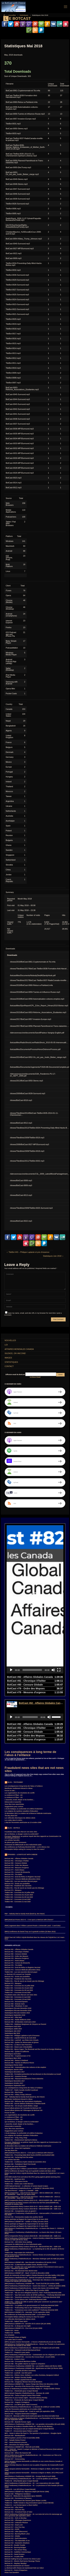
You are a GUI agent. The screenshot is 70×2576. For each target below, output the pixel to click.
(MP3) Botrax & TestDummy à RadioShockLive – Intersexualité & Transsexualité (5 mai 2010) (34, 2164)
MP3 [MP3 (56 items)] (60, 2562)
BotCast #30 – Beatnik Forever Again (18, 2372)
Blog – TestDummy (15, 1733)
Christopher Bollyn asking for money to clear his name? (25, 1800)
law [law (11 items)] (7, 2562)
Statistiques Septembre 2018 (15, 1966)
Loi (6, 1345)
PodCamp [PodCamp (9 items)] (27, 2566)
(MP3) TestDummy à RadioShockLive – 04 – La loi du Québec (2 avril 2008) (31, 2429)
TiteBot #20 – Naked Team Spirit (16, 2272)
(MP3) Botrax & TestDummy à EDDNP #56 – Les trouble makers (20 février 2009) (33, 2317)
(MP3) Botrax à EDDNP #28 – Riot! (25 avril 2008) (22, 2397)
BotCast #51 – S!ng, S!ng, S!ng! (16, 2088)
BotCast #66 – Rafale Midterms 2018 (18, 1970)
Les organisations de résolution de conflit (20, 1743)
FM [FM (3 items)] (7, 2555)
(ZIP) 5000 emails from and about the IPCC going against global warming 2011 (32, 2127)
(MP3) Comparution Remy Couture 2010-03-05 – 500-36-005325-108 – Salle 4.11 (33, 2186)
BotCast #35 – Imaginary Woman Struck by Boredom (23, 2332)
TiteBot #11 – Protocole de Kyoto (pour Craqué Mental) (24, 2350)
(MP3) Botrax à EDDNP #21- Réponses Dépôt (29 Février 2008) (27, 2442)
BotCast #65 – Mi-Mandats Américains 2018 (20, 1972)
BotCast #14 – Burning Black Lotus (17, 2484)
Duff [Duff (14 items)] (7, 2551)
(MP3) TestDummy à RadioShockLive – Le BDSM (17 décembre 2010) (29, 2139)
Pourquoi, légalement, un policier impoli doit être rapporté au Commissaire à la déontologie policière (33, 1787)
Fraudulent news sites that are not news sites (34, 1720)
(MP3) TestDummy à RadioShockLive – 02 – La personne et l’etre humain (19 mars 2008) (34, 2437)
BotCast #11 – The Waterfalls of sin (17, 2491)
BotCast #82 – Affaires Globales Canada (19, 1809)
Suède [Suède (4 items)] (44, 2570)
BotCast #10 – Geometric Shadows (17, 2493)
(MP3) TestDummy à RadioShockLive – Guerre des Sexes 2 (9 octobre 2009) (32, 2239)
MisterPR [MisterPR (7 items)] (51, 2562)
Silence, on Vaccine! (15, 1353)
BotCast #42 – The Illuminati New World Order (21, 2221)
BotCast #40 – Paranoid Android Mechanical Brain (22, 2301)
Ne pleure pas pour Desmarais (15, 1793)
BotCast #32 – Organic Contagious (17, 2353)
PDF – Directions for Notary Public (17, 2395)
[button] (35, 1575)
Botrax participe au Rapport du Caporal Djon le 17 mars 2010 (26, 2177)
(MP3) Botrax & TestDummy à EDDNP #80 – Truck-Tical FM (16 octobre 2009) (32, 2234)
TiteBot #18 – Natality (12, 2283)
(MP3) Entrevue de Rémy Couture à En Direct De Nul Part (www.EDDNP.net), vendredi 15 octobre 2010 (32, 2154)
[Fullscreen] (59, 1620)
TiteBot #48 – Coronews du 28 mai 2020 (19, 1848)
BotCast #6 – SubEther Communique (18, 2503)
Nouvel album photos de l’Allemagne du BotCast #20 (23, 2061)
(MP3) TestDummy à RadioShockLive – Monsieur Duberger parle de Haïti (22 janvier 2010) (34, 2210)
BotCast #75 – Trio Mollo (13, 1825)
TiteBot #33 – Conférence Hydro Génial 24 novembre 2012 (25, 2112)
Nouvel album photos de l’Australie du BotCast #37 (23, 2059)
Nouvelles (12, 15)
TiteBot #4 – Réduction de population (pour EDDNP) (23, 2446)
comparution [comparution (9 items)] (51, 2543)
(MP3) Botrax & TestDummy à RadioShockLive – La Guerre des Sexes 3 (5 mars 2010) (33, 2183)
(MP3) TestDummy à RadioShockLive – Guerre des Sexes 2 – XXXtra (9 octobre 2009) (35, 2236)
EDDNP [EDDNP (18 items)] (15, 2551)
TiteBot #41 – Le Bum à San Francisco (18, 1995)
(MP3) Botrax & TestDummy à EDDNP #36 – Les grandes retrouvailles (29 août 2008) (35, 2375)
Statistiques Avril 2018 (13, 2004)
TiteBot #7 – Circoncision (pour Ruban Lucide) (21, 2381)
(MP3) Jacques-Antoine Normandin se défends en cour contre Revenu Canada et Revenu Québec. (33, 2412)
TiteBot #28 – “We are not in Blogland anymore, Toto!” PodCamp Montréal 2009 (33, 2243)
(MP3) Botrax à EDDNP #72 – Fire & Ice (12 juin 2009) (23, 2279)
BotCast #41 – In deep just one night (18, 2276)
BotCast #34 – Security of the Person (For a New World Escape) (27, 2337)
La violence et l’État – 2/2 (14, 1746)
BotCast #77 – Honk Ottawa (14, 1820)
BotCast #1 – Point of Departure (16, 2521)
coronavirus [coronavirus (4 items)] (19, 2547)
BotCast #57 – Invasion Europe (16, 2027)
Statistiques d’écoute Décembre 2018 (18, 1959)
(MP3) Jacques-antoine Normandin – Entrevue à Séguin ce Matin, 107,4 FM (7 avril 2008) (34, 2420)
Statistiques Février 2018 (14, 2015)
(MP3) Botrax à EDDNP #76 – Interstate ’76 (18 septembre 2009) (27, 2263)
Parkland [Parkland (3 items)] (8, 2566)
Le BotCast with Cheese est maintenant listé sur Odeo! (24, 2518)
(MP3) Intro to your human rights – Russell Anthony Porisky (26, 2348)
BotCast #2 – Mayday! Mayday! (16, 2514)
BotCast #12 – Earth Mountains (16, 2489)
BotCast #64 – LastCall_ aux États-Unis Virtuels (22, 1991)
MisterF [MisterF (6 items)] (21, 2562)
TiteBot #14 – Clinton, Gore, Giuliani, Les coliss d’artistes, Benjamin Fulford (32, 2326)
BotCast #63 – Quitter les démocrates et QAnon (22, 1993)
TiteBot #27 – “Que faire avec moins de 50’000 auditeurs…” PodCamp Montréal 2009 (35, 2245)
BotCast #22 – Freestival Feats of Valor (18, 2462)
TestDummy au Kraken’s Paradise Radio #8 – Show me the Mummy (29, 2377)
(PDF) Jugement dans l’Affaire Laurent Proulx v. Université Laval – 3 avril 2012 (33, 1876)
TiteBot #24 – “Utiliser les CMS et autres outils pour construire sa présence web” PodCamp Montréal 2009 (33, 2253)
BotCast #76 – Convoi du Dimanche (17, 1823)
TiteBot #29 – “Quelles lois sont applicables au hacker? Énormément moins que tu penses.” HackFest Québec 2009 (34, 2218)
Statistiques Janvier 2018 (14, 2020)
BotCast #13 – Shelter (12, 2487)
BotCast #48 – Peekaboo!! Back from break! (20, 2115)
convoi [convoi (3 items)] (8, 2547)
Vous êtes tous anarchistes (14, 1755)
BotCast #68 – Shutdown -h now (16, 1956)
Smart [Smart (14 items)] (22, 2570)
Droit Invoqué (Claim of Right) (15, 2288)
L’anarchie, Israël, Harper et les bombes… (20, 1750)
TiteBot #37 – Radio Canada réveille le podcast (21, 2041)
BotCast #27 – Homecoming (15, 2410)
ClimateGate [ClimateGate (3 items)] (38, 2543)
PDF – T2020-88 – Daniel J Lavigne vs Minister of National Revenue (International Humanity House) (33, 2400)
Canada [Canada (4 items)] (27, 2543)
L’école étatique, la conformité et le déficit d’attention (24, 1759)
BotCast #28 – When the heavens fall (18, 2403)
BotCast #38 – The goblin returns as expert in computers (25, 2314)
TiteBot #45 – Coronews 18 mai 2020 (18, 1950)
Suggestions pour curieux (14, 1757)
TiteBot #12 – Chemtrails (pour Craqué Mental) (21, 2341)
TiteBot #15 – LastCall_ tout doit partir (18, 2323)
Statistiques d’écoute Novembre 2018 (18, 1961)
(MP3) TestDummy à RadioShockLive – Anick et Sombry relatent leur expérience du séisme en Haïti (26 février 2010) (34, 2189)
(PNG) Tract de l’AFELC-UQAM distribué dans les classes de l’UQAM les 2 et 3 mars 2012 (34, 1888)
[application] (35, 1574)
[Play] (11, 1620)
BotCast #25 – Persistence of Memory (18, 2449)
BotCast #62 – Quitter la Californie (17, 2002)
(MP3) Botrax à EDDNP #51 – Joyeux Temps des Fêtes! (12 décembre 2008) (31, 2335)
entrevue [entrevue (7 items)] (25, 2551)
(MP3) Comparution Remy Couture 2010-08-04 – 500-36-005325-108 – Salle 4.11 (33, 2159)
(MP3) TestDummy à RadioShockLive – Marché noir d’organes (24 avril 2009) (32, 2298)
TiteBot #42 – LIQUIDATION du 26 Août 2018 (20, 1988)
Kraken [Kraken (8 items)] (44, 2558)
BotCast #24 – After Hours (14, 2458)
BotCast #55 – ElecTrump (14, 2043)
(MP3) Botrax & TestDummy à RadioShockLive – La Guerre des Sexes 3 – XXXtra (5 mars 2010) (34, 2179)
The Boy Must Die (11, 1766)
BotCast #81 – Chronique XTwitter (17, 1811)
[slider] (32, 1620)
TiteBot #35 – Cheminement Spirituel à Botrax (21, 2090)
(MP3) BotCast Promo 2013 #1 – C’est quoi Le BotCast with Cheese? (29, 1870)
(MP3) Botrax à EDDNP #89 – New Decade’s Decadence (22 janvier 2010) (30, 2213)
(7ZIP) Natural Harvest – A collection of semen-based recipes (26, 2137)
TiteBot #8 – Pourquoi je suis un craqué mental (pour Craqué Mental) (29, 2379)
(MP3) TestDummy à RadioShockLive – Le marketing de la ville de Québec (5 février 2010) (34, 2200)
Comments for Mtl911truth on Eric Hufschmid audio (23, 1795)
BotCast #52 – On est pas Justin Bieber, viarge (21, 2056)
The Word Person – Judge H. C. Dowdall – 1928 (21, 2141)
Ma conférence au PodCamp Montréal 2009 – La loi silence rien (27, 1797)
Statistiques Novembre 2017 (15, 2031)
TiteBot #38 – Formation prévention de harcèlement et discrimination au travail (33, 2025)
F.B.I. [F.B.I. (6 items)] (34, 2551)
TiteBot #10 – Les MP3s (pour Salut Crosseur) (21, 2355)
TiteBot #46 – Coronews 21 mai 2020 (18, 1852)
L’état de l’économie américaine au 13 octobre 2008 (23, 1773)
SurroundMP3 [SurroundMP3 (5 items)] (32, 2570)
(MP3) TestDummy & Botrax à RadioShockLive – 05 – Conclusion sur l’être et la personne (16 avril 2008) (33, 2406)
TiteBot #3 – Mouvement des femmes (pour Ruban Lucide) (25, 2451)
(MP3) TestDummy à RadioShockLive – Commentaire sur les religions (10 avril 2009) (35, 2305)
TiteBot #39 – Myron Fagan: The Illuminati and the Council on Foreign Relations (33, 2000)
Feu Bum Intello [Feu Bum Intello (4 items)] (57, 2551)
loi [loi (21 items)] (13, 2562)
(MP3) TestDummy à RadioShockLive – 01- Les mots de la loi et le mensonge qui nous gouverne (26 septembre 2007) (33, 2465)
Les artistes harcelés (12, 1791)
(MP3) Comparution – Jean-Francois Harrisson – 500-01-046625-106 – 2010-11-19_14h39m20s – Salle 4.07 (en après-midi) (33, 2144)
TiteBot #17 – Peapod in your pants (17, 2303)
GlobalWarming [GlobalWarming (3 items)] (27, 2555)
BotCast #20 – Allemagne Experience (18, 2471)
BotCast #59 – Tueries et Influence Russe (19, 2013)
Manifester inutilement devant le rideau (19, 1739)
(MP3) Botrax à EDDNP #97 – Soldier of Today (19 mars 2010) (26, 2172)
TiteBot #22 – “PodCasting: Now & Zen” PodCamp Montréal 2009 (28, 2258)
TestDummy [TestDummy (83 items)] (55, 2570)
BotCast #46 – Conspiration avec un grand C (20, 2162)
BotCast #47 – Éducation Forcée (16, 2132)
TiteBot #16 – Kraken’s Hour (15, 2310)
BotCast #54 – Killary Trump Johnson (18, 2045)
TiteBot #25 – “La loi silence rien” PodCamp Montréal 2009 (26, 2250)
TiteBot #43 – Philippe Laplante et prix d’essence (22, 1986)
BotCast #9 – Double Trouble (15, 2496)
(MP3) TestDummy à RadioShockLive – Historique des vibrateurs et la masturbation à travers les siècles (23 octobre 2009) (34, 2231)
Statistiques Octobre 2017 (14, 2034)
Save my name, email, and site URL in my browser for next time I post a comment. (33, 1314)
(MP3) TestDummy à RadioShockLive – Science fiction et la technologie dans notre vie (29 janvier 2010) (34, 2206)
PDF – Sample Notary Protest (15, 2391)
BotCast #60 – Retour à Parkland (16, 2011)
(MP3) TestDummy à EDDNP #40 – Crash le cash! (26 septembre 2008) (29, 2362)
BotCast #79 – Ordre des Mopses (16, 1816)
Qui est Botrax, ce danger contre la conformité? (22, 1785)
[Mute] (53, 1620)
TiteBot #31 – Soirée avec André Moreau (19, 2134)
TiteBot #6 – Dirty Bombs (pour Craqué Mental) (21, 2431)
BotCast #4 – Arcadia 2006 (14, 2507)
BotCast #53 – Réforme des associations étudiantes (23, 2052)
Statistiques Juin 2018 (13, 1982)
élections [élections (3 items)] (28, 2573)
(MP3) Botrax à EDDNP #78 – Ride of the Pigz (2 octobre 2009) (27, 2241)
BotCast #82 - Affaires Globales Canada (42, 1653)
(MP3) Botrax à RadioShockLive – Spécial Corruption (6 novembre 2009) (30, 2228)
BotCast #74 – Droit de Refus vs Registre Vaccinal (22, 1827)
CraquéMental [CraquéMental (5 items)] (42, 2547)
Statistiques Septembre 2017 (15, 2036)
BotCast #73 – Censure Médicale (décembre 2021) (22, 1830)
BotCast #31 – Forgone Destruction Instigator (21, 2364)
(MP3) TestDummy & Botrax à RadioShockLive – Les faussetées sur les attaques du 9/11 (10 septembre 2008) (34, 2369)
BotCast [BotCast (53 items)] (8, 2543)
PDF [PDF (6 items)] (17, 2566)
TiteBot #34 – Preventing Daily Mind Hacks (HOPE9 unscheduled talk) (29, 2106)
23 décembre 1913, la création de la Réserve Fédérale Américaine (28, 1764)
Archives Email (35, 1377)
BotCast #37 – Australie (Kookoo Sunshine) (20, 2321)
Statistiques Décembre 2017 (15, 2022)
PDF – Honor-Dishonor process (16, 2393)
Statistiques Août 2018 (13, 1977)
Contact (9, 1366)
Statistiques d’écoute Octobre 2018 (17, 1963)
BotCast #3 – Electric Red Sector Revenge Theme (22, 2512)
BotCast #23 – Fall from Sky (15, 2460)
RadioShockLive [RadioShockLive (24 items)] (40, 2566)
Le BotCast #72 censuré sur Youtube (18, 1925)
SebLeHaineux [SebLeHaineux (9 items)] (10, 2570)
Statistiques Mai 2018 (12, 1984)
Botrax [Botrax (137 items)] (18, 2543)
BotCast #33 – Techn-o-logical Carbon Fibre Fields (23, 2346)
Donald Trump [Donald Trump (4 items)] (56, 2547)
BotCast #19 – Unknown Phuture (16, 2473)
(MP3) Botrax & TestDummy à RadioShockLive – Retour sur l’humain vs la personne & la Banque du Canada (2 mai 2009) (35, 2295)
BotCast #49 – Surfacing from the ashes (19, 2108)
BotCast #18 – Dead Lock (14, 2475)
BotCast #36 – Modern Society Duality (18, 2328)
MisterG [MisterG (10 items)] (31, 2562)
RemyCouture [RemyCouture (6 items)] (54, 2566)
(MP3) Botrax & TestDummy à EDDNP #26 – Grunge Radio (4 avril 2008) (30, 2427)
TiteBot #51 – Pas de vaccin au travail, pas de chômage (24, 1838)
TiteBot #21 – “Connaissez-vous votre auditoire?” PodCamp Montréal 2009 (31, 2260)
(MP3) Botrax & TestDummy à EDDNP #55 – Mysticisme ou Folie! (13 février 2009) (34, 2319)
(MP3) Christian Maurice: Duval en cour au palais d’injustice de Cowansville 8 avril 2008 (34, 2416)
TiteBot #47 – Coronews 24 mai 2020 (18, 1850)
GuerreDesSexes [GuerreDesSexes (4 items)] (41, 2555)
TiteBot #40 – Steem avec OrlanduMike (18, 1997)
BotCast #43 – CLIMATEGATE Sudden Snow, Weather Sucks (26, 2215)
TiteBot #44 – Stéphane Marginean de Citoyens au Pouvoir (25, 1975)
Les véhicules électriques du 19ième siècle (20, 1768)
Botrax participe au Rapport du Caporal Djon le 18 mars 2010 (26, 2174)
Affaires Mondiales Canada (19, 1349)
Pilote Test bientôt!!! (12, 2523)
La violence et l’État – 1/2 (14, 1748)
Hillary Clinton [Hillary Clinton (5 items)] (56, 2555)
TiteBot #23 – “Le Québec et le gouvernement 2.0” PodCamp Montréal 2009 (31, 2256)
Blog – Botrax (14, 1778)
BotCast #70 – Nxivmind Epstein (16, 1952)
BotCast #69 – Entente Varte (15, 1954)
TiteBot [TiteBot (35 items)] (8, 2573)
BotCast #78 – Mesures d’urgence (17, 1818)
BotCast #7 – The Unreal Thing (16, 2500)
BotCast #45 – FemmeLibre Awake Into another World (24, 2167)
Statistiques (24, 15)
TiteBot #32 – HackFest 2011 (15, 2130)
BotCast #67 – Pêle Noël (13, 1968)
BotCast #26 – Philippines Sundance (18, 2444)
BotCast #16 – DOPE (12, 2480)
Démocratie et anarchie (13, 1752)
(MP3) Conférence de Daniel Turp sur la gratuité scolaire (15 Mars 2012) (30, 1882)
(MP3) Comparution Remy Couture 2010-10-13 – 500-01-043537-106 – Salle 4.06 (33, 2157)
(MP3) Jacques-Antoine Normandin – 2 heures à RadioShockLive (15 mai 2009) (33, 2292)
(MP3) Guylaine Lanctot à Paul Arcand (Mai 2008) (22, 2388)
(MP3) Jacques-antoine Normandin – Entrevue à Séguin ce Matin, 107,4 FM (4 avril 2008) (34, 2424)
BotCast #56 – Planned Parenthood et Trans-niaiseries (24, 2029)
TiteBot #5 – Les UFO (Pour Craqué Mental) (20, 2440)
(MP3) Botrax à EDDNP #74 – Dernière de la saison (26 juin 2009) (28, 2274)
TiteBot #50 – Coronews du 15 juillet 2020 (19, 1843)
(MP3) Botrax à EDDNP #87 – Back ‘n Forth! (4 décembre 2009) (27, 2224)
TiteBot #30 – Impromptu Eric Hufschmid (19, 2203)
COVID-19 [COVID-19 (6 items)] (30, 2547)
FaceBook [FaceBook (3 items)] (44, 2551)
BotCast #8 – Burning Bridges (15, 2498)
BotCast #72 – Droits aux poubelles (17, 1834)
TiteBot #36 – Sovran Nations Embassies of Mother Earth (25, 2054)
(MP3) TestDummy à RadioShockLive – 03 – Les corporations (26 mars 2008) (32, 2434)
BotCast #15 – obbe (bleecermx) (16, 2482)
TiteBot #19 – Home (12, 2281)
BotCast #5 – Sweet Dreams (15, 2505)
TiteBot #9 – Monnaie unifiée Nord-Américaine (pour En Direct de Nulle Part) (32, 2366)
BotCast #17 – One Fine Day (15, 2478)
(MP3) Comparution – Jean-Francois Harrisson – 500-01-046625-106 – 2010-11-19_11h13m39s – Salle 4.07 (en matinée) (33, 2148)
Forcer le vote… (10, 1741)
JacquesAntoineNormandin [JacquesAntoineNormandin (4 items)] (14, 2558)
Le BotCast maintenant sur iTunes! (17, 2516)
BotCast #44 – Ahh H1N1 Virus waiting (18, 2193)
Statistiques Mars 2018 (13, 2009)
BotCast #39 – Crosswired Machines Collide (20, 2312)
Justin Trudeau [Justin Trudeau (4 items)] (33, 2558)
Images (8, 1358)
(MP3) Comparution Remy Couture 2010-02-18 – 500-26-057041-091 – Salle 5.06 (33, 2197)
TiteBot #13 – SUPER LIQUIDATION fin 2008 (20, 2330)
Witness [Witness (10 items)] (17, 2573)
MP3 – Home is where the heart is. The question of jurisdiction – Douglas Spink (33, 2384)
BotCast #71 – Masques (13, 1841)
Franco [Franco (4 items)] (14, 2555)
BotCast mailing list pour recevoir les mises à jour (22, 2509)
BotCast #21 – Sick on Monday (16, 2469)
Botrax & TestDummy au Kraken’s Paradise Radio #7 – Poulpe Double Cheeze (32, 2339)
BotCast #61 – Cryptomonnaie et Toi (17, 2006)
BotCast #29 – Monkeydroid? (15, 2386)
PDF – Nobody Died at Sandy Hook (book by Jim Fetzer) (25, 1864)
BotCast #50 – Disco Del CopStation (17, 2099)
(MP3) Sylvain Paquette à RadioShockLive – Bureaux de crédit (27, 2344)
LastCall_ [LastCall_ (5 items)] (55, 2558)
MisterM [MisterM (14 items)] (40, 2562)
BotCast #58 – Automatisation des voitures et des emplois (25, 2018)
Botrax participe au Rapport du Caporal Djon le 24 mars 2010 (26, 2170)
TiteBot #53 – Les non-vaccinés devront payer (21, 1832)
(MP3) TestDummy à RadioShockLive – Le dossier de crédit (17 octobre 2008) (32, 2357)
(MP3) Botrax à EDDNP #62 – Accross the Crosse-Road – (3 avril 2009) (30, 2307)
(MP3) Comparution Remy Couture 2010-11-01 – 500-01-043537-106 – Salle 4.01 (33, 2151)
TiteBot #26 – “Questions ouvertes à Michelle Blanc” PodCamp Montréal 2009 (32, 2248)
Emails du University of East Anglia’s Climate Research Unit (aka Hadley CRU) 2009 (34, 2226)
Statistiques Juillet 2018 (13, 1979)
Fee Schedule (9, 2286)
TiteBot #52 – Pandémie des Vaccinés (18, 1836)
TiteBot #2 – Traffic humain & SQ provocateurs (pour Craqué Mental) (29, 2453)
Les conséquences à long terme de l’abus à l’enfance (30, 1704)
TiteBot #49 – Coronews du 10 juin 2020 (19, 1845)
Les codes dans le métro (13, 1771)
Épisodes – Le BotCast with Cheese (22, 1805)
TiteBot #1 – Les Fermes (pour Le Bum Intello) (21, 2456)
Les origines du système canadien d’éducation (21, 1762)
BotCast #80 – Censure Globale (16, 1814)
